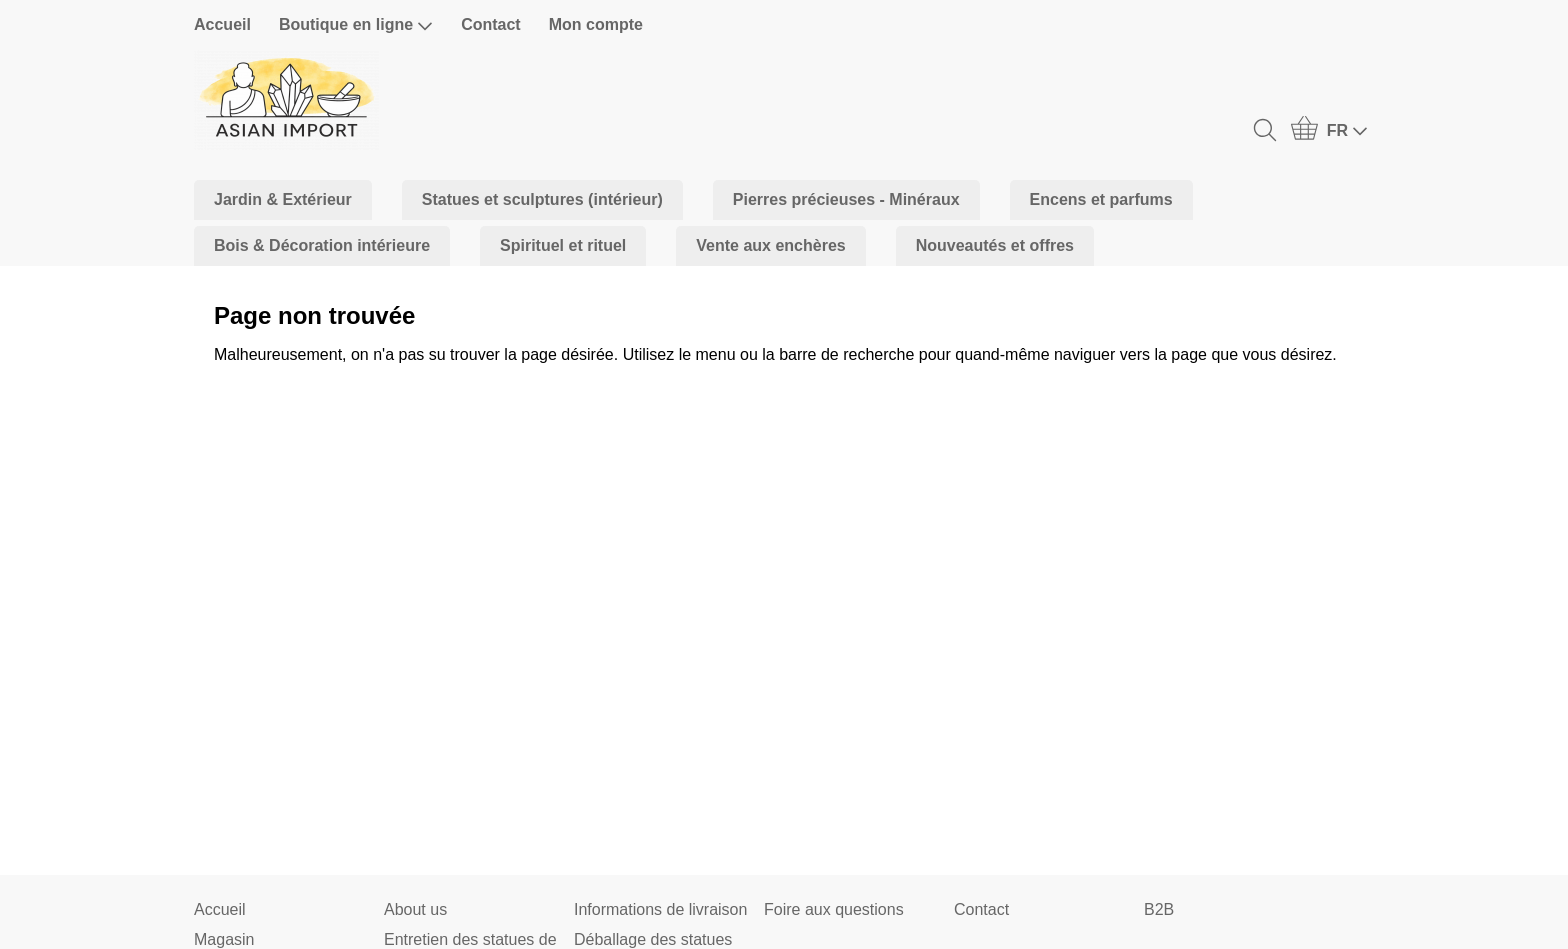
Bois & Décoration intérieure (322, 245)
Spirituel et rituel (563, 245)
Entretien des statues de (470, 939)
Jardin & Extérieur (283, 199)
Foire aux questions (834, 909)
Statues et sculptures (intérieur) (542, 199)
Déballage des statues (653, 939)
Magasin (224, 939)
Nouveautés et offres (995, 245)
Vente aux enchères (770, 245)
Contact (491, 24)
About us (415, 909)
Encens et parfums (1101, 199)
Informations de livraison (660, 909)
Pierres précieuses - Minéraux (846, 199)
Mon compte (596, 24)
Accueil (222, 24)
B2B (1159, 909)
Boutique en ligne (356, 25)
